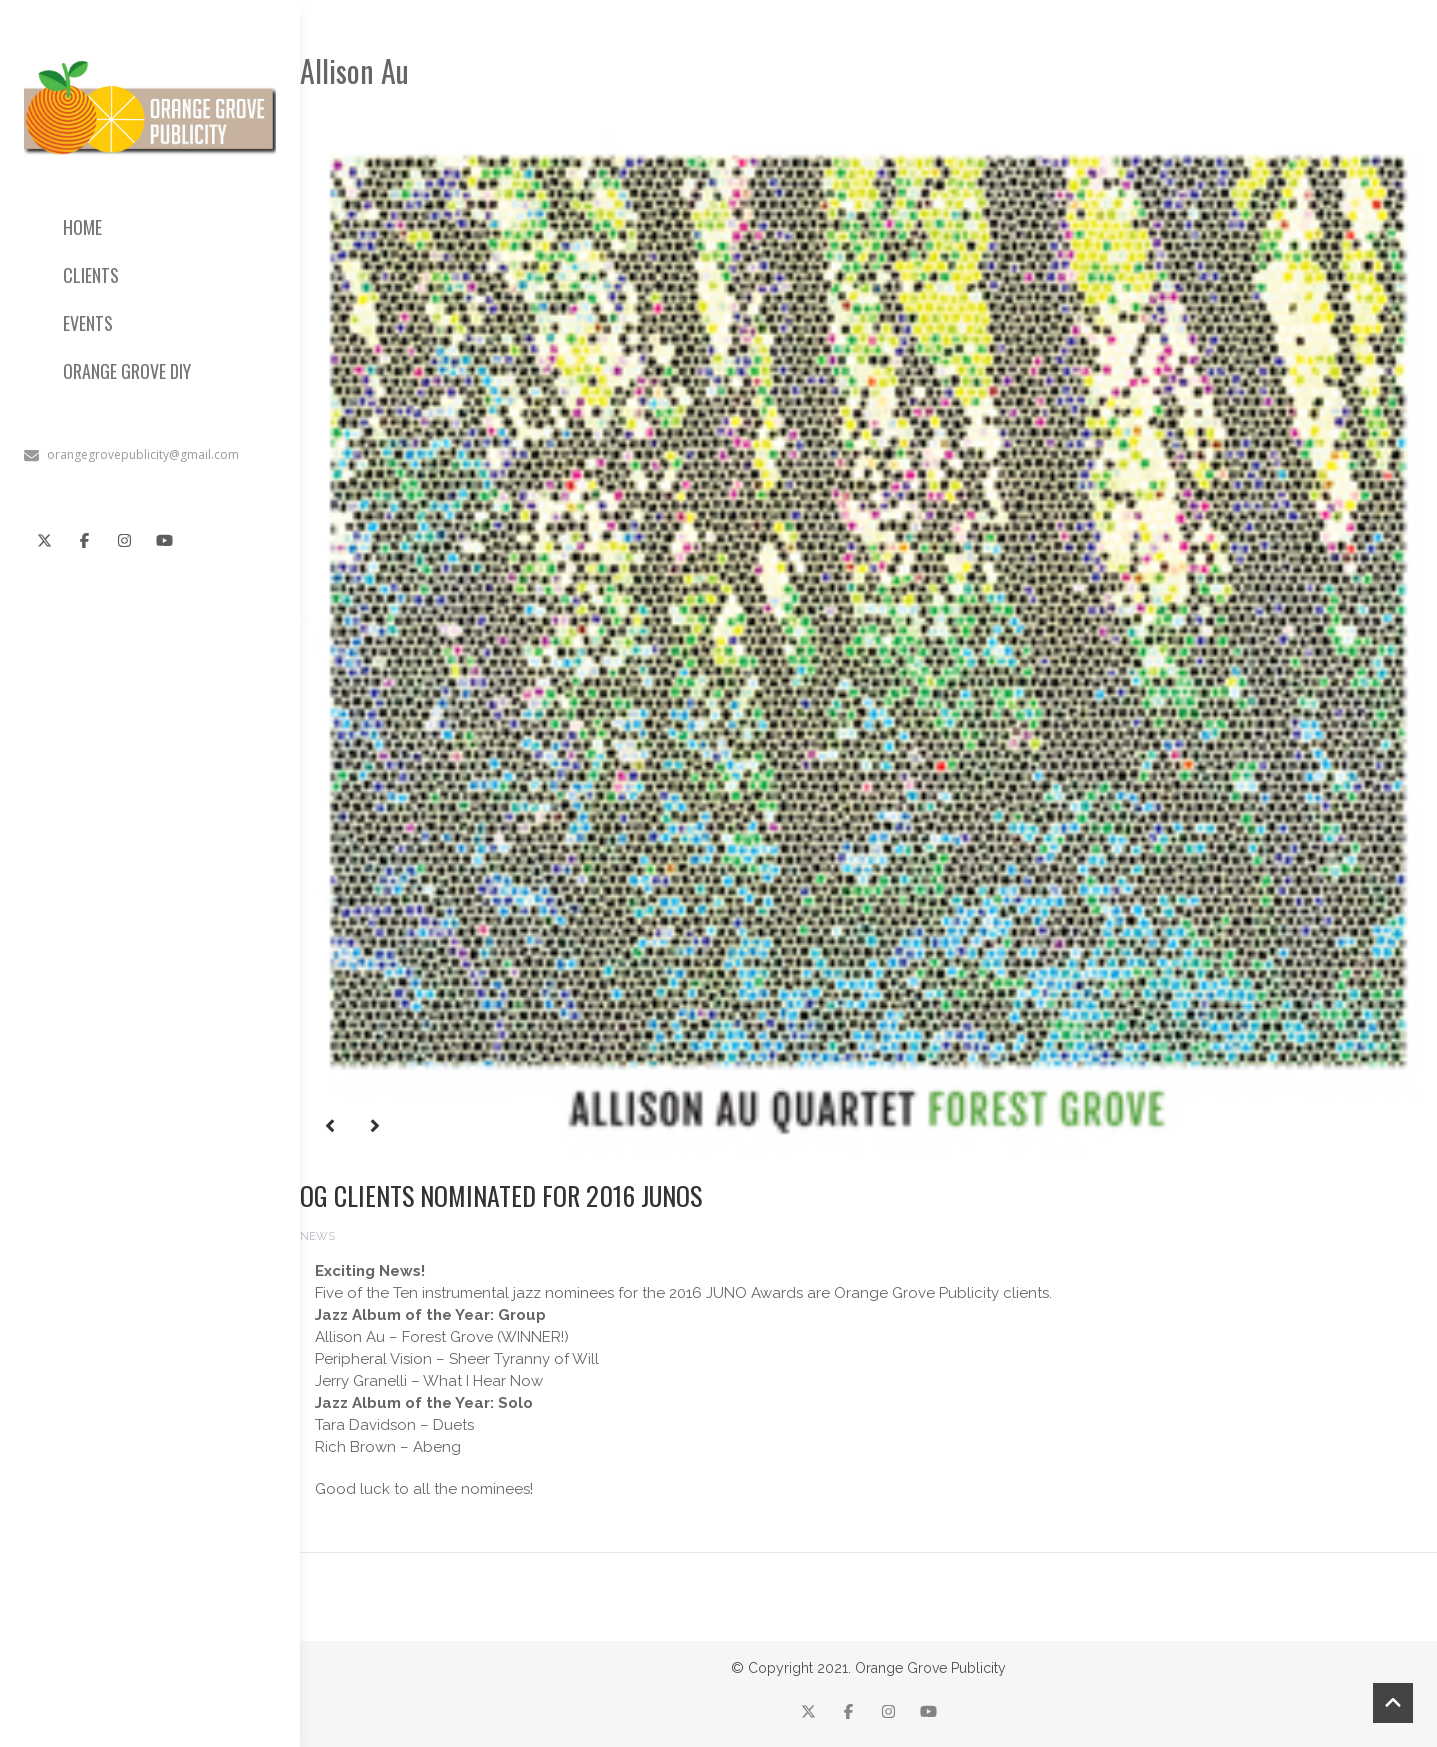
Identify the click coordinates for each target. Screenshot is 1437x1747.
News (317, 1236)
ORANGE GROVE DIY (127, 371)
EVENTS (88, 323)
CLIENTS (91, 275)
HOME (82, 227)
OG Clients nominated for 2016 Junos (501, 1195)
